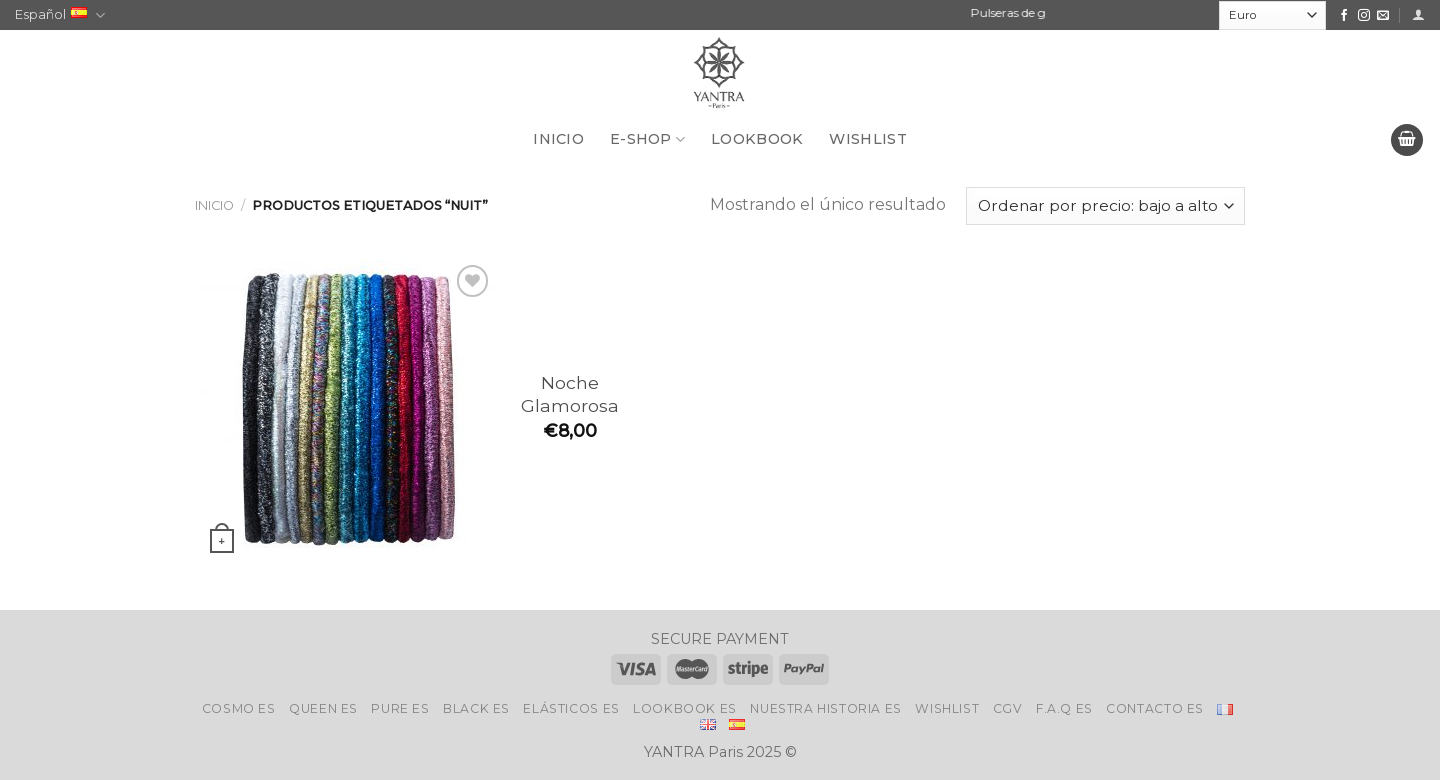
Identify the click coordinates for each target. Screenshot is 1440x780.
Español (60, 15)
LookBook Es (685, 708)
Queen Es (323, 708)
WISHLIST (867, 139)
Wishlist (947, 708)
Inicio (214, 205)
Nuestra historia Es (826, 708)
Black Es (476, 708)
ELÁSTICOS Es (571, 708)
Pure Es (400, 708)
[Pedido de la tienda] (1105, 206)
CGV (1008, 708)
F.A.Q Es (1064, 708)
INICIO (558, 139)
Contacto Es (1155, 708)
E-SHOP (647, 139)
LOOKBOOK (757, 139)
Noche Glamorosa (570, 394)
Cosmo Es (239, 708)
